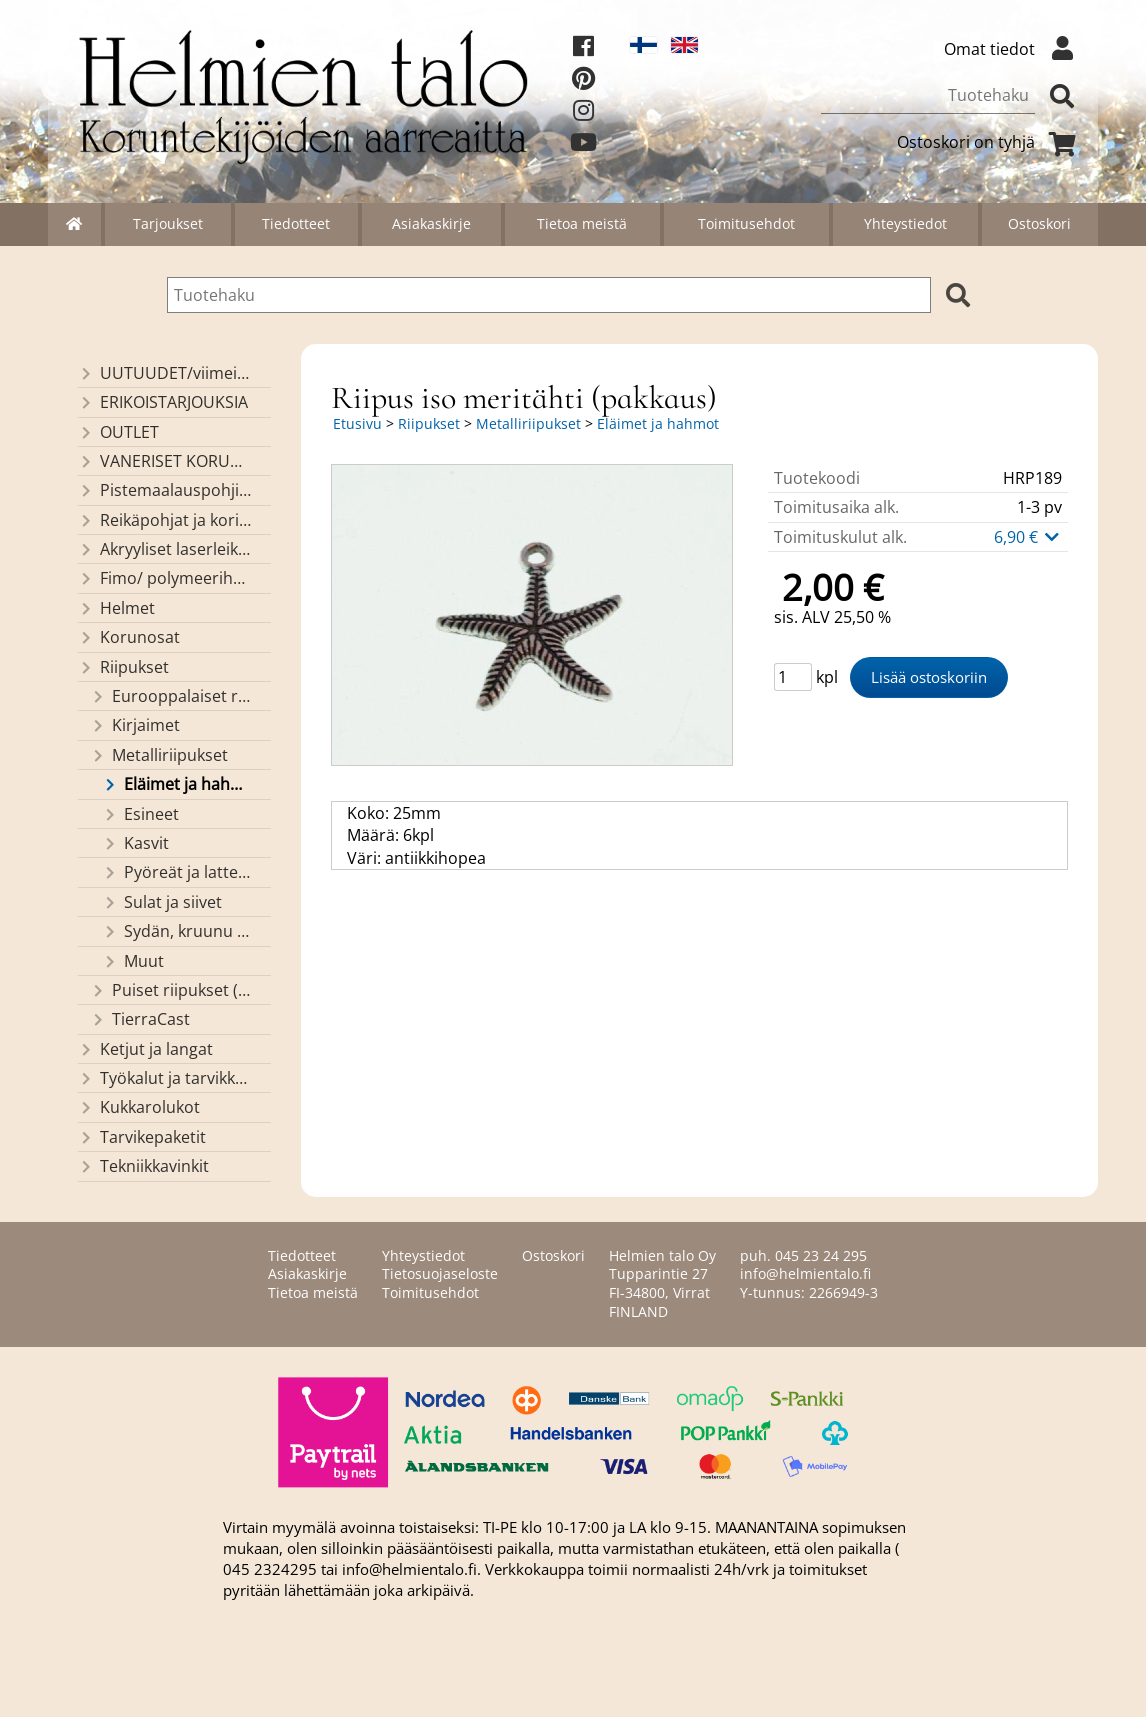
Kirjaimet (135, 725)
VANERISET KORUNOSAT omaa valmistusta (165, 461)
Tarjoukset (168, 223)
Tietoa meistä (582, 223)
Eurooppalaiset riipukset (171, 696)
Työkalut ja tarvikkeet (165, 1078)
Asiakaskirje (431, 223)
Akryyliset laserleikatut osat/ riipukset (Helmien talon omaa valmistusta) (165, 549)
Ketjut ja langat (145, 1049)
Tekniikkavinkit (143, 1166)
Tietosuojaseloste (440, 1273)
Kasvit (135, 843)
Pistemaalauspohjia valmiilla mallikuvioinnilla (165, 490)
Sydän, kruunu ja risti (177, 931)
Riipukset (123, 667)
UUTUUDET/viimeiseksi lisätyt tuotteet (165, 373)
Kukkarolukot (139, 1107)
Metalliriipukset (159, 755)
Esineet (140, 814)
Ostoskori (1039, 223)
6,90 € (1028, 537)
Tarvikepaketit (142, 1137)
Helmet (116, 608)
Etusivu (357, 423)
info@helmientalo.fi (805, 1273)
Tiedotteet (296, 223)
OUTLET (118, 432)
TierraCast (140, 1019)
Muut (133, 961)
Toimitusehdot (746, 223)
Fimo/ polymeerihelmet (165, 578)
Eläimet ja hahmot (177, 784)
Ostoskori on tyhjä (990, 142)
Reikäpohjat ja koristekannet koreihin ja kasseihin (165, 520)
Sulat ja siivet (162, 902)
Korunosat (129, 637)
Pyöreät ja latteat (177, 872)
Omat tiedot (1013, 49)
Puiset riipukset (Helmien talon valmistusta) (171, 990)
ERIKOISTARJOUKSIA (163, 402)
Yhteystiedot (905, 223)
